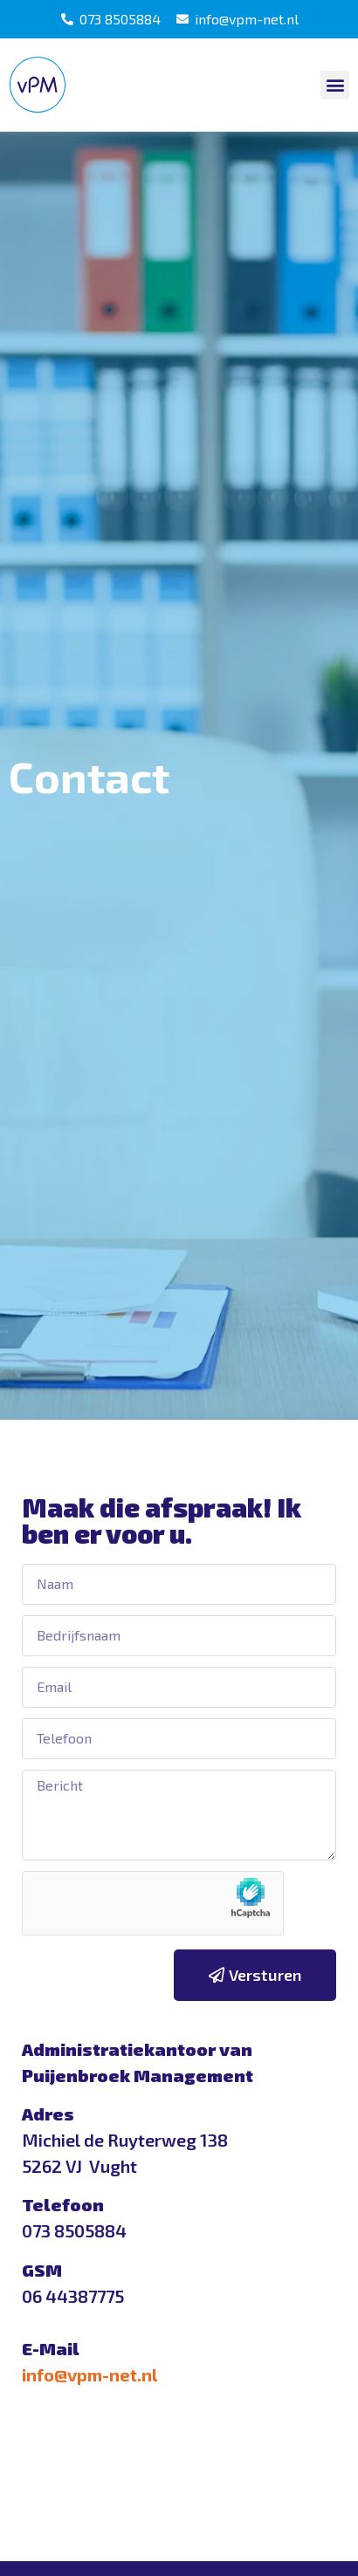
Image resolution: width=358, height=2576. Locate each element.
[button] (334, 85)
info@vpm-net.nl (89, 2374)
